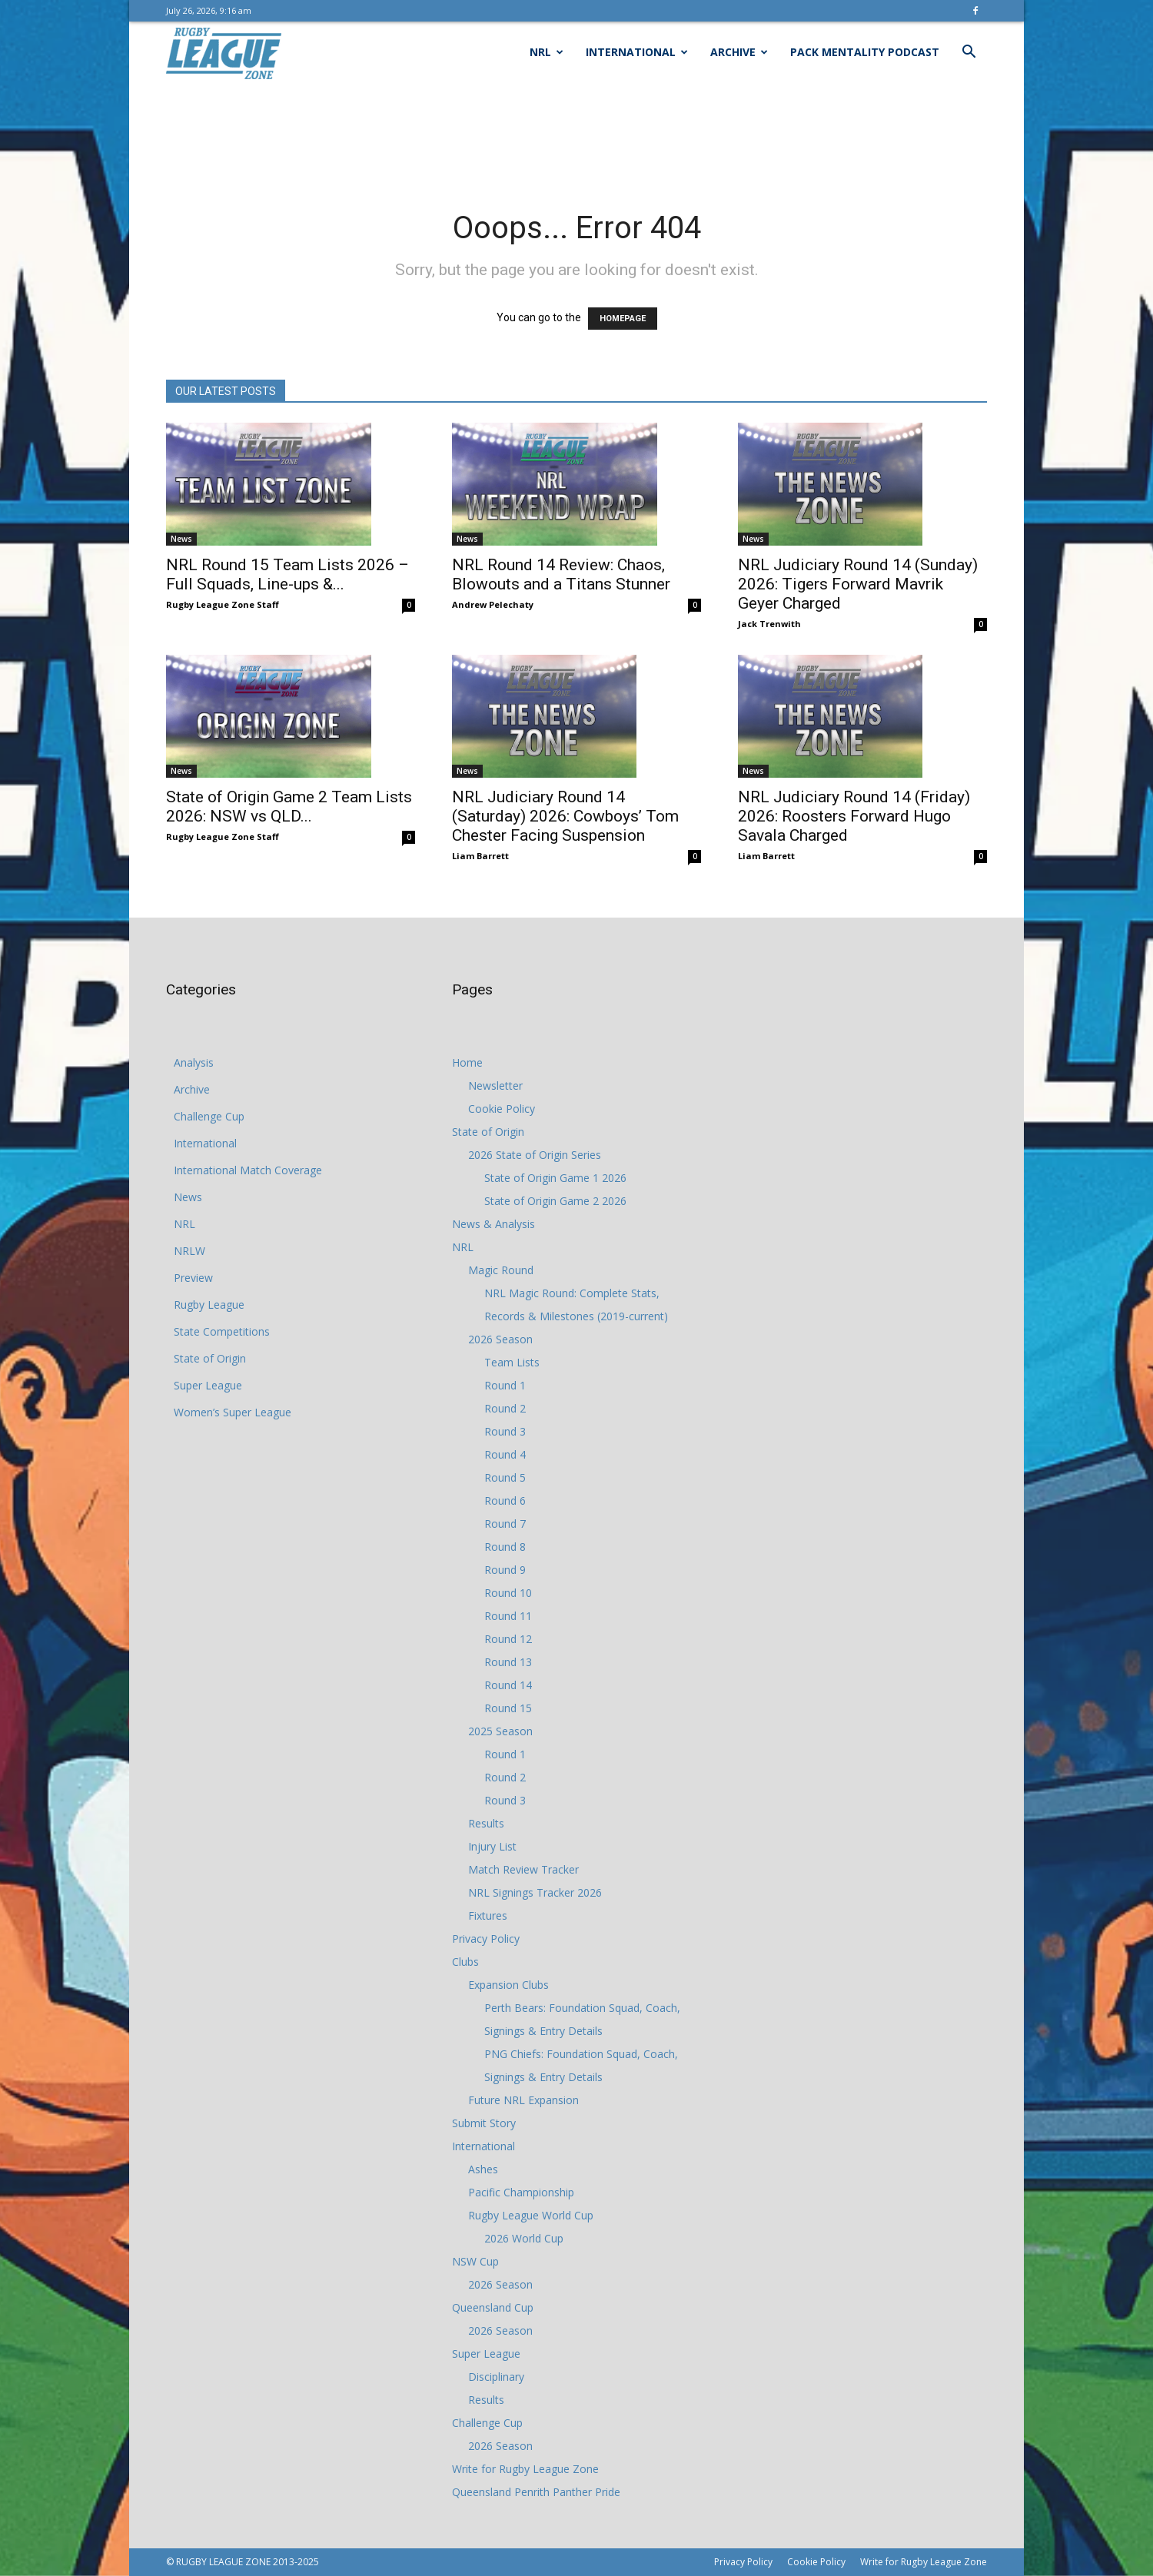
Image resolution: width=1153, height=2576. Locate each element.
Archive (739, 52)
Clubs (465, 1961)
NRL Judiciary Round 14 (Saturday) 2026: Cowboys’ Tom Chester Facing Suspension (565, 816)
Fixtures (487, 1915)
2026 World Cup (523, 2238)
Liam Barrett (480, 855)
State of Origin (210, 1358)
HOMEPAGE (623, 319)
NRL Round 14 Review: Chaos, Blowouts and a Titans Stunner (561, 574)
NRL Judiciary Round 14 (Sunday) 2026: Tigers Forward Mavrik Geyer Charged (858, 584)
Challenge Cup (209, 1116)
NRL (546, 52)
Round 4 (505, 1454)
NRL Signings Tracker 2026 (535, 1892)
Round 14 (508, 1685)
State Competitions (222, 1331)
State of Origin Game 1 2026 (555, 1177)
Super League (208, 1385)
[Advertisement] (576, 136)
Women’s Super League (232, 1412)
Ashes (483, 2169)
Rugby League (209, 1304)
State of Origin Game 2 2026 (555, 1200)
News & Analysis (493, 1224)
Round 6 (505, 1500)
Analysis (194, 1062)
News (181, 538)
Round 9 (505, 1569)
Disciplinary (496, 2376)
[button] (968, 53)
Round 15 (508, 1708)
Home (467, 1062)
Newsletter (495, 1085)
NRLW (189, 1250)
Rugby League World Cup (530, 2215)
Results (486, 1823)
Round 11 (508, 1615)
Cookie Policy (501, 1108)
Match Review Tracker (523, 1869)
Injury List (492, 1846)
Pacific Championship (521, 2192)
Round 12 (508, 1639)
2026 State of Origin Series (534, 1154)
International (637, 52)
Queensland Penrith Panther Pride (536, 2492)
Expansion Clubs (508, 1984)
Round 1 (505, 1385)
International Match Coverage (248, 1170)
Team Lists (512, 1362)
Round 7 (505, 1523)
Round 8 (505, 1546)
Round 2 (505, 1408)
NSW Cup (475, 2261)
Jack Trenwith (769, 623)
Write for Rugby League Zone (525, 2468)
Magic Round (500, 1270)
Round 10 (508, 1592)
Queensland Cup (492, 2307)
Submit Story (484, 2123)
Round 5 (505, 1477)
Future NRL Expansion (523, 2100)
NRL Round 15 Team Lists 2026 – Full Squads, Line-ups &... (287, 574)
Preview (193, 1277)
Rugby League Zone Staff (222, 604)
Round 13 (508, 1662)
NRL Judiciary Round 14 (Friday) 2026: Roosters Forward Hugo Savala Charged (854, 816)
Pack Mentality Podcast (864, 52)
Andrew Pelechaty (492, 604)
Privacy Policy (486, 1938)
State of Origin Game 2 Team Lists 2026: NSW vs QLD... (289, 806)
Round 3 (505, 1431)
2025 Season (500, 1731)
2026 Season (500, 1339)
